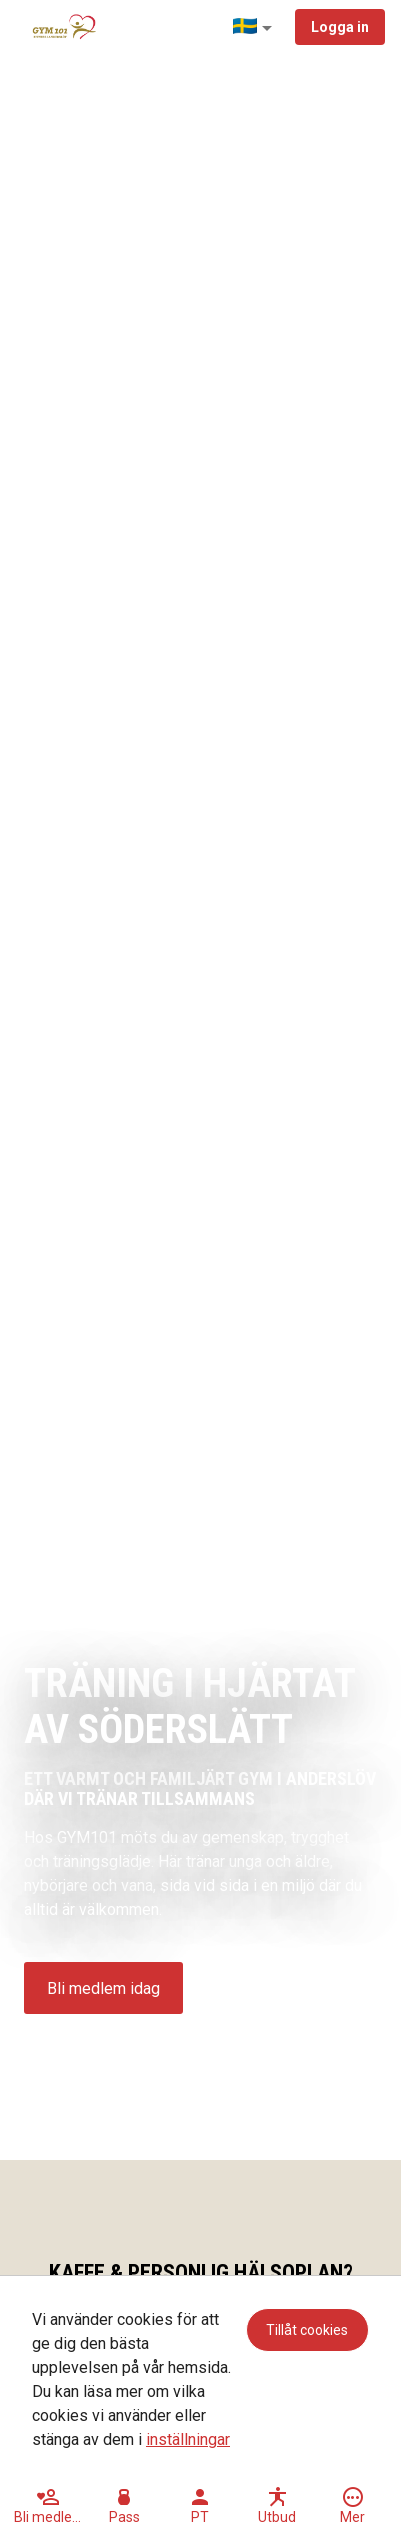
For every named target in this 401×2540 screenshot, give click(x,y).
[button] (256, 28)
